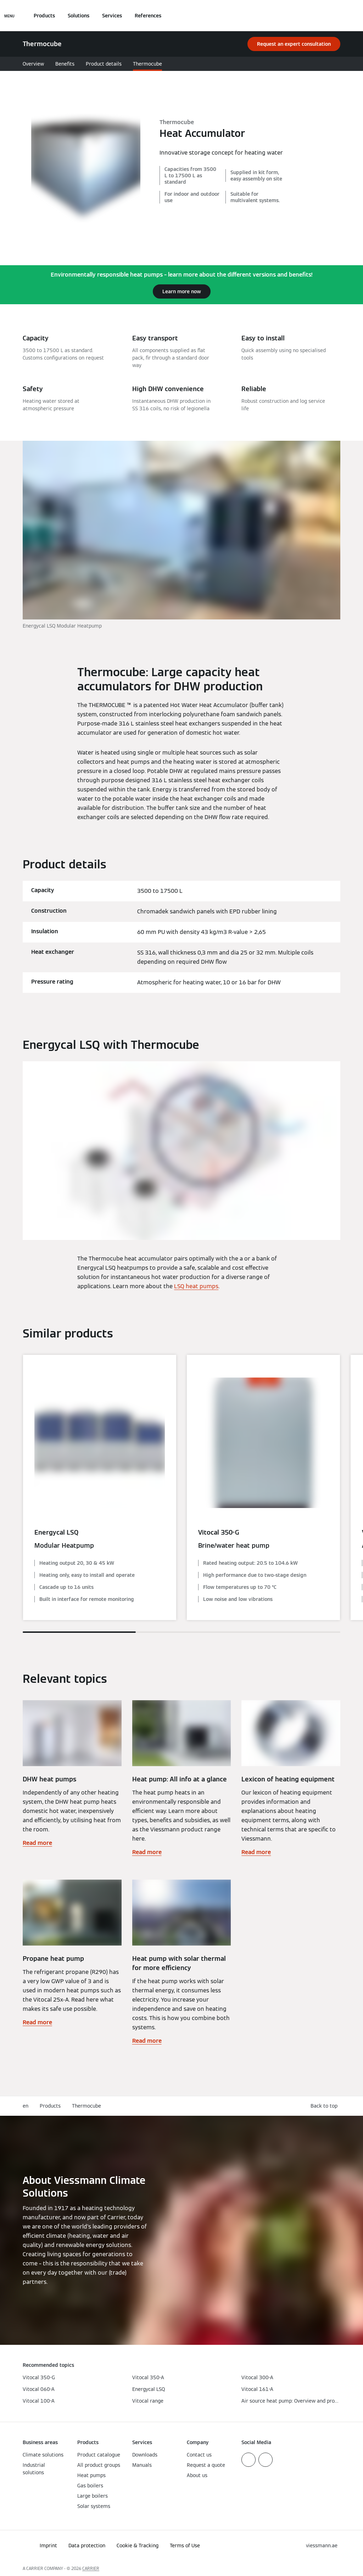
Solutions (78, 15)
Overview (33, 64)
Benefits (64, 64)
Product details (104, 64)
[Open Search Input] (337, 16)
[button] (325, 2106)
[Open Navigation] (9, 16)
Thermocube (147, 64)
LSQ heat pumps (196, 1286)
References (148, 15)
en (25, 2106)
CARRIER (90, 2568)
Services (112, 15)
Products (44, 15)
